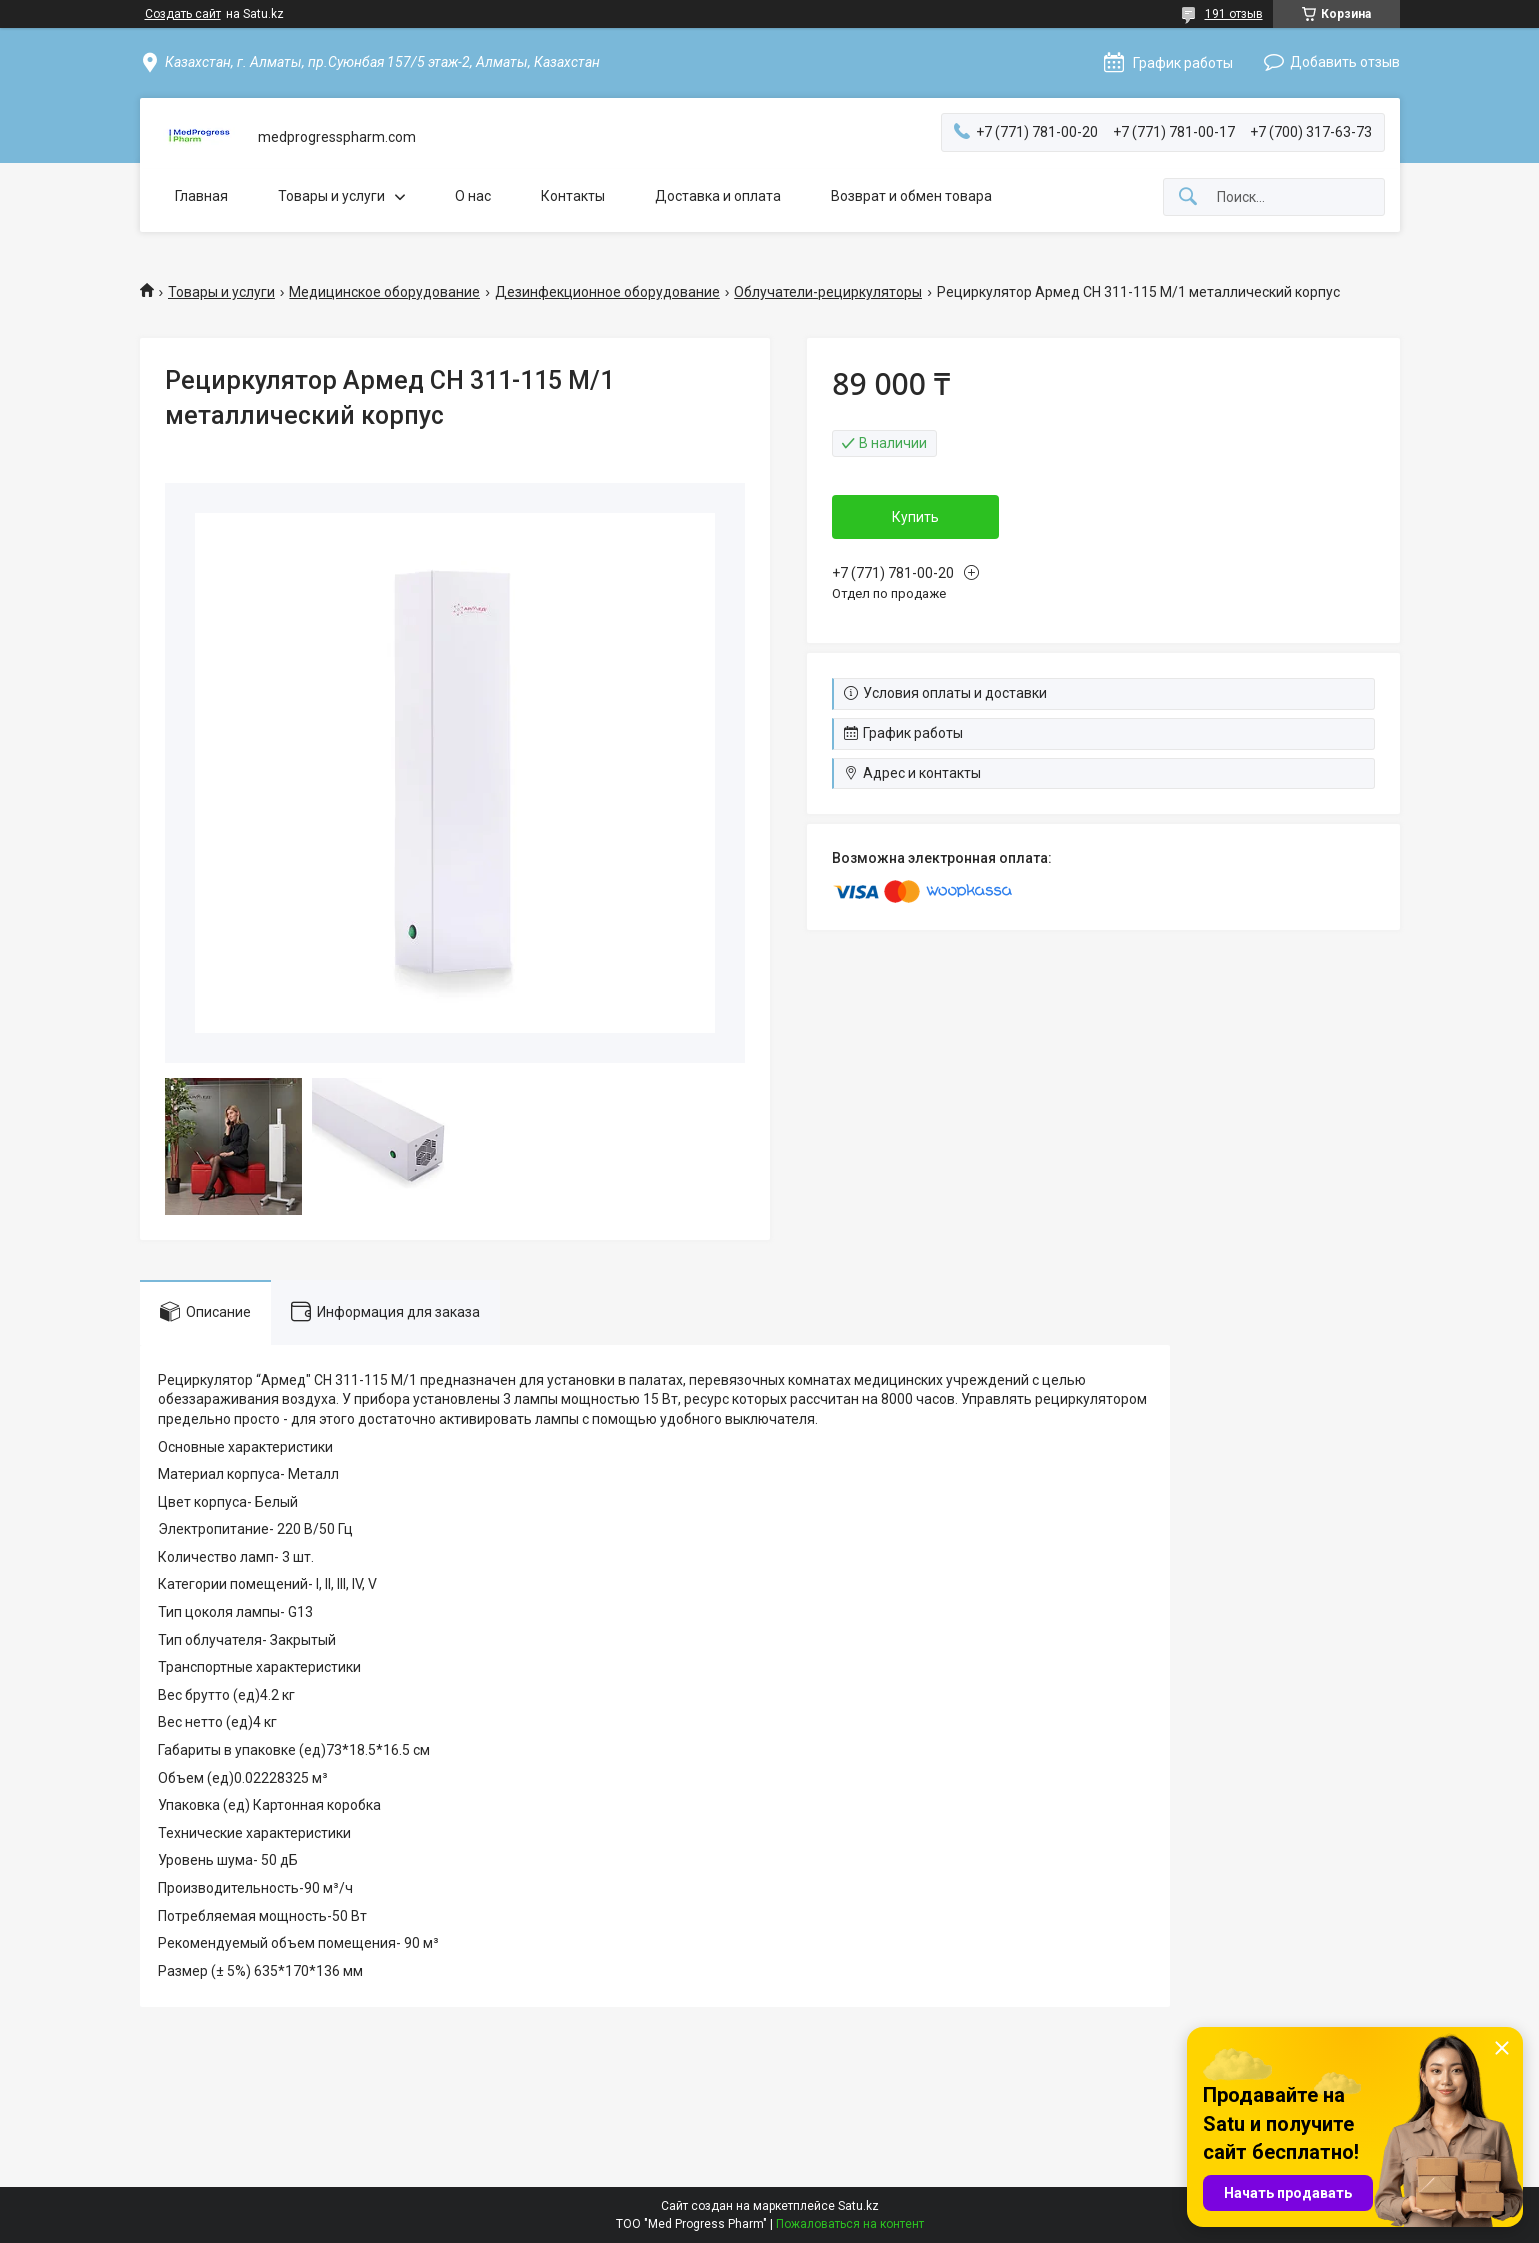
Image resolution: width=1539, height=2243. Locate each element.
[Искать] (1188, 197)
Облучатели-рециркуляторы (828, 292)
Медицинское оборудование (384, 292)
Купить (915, 517)
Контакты (573, 196)
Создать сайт (183, 14)
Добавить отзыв (1345, 62)
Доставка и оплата (718, 196)
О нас (473, 196)
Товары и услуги (331, 196)
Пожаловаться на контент (850, 2224)
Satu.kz (858, 2206)
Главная (201, 196)
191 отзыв (1234, 14)
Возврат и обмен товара (911, 196)
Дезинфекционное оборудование (607, 292)
